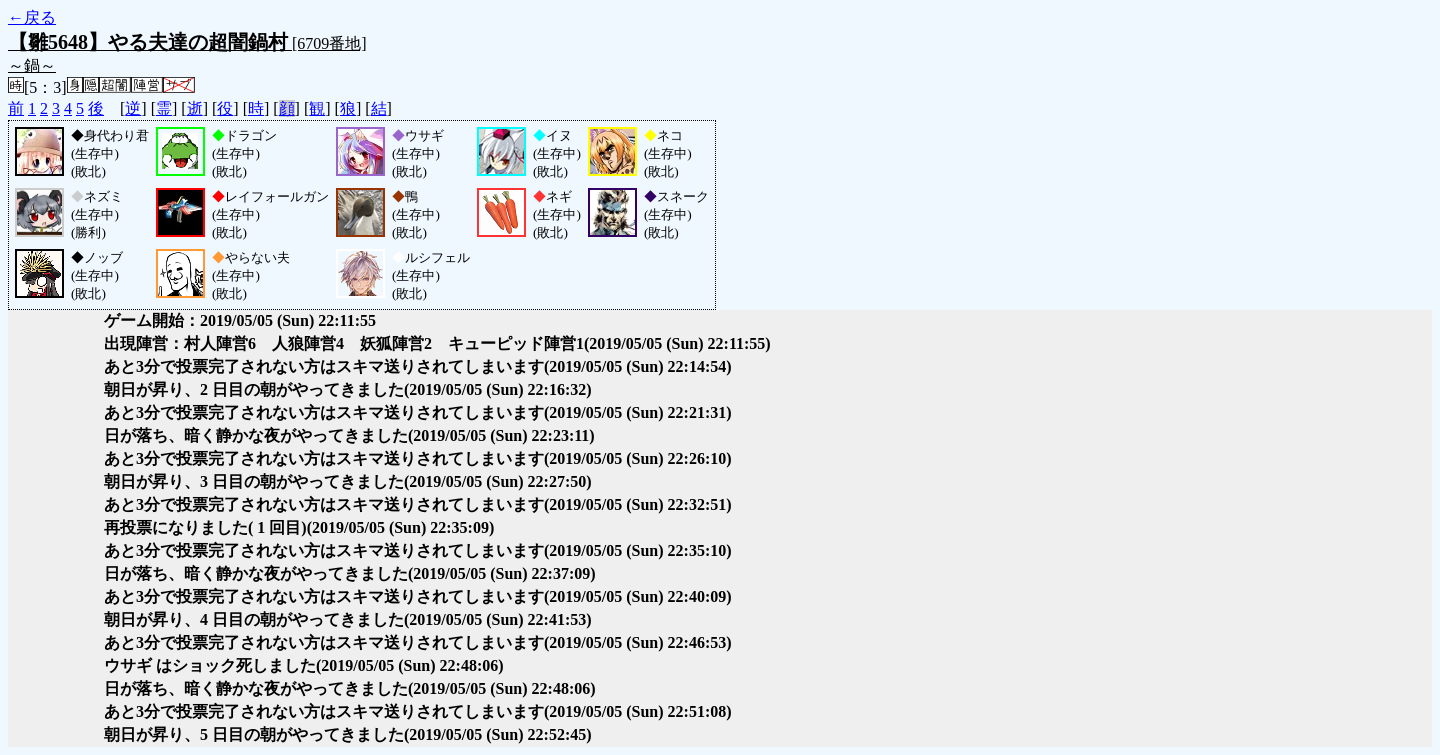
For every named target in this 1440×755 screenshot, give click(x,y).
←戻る (32, 17)
